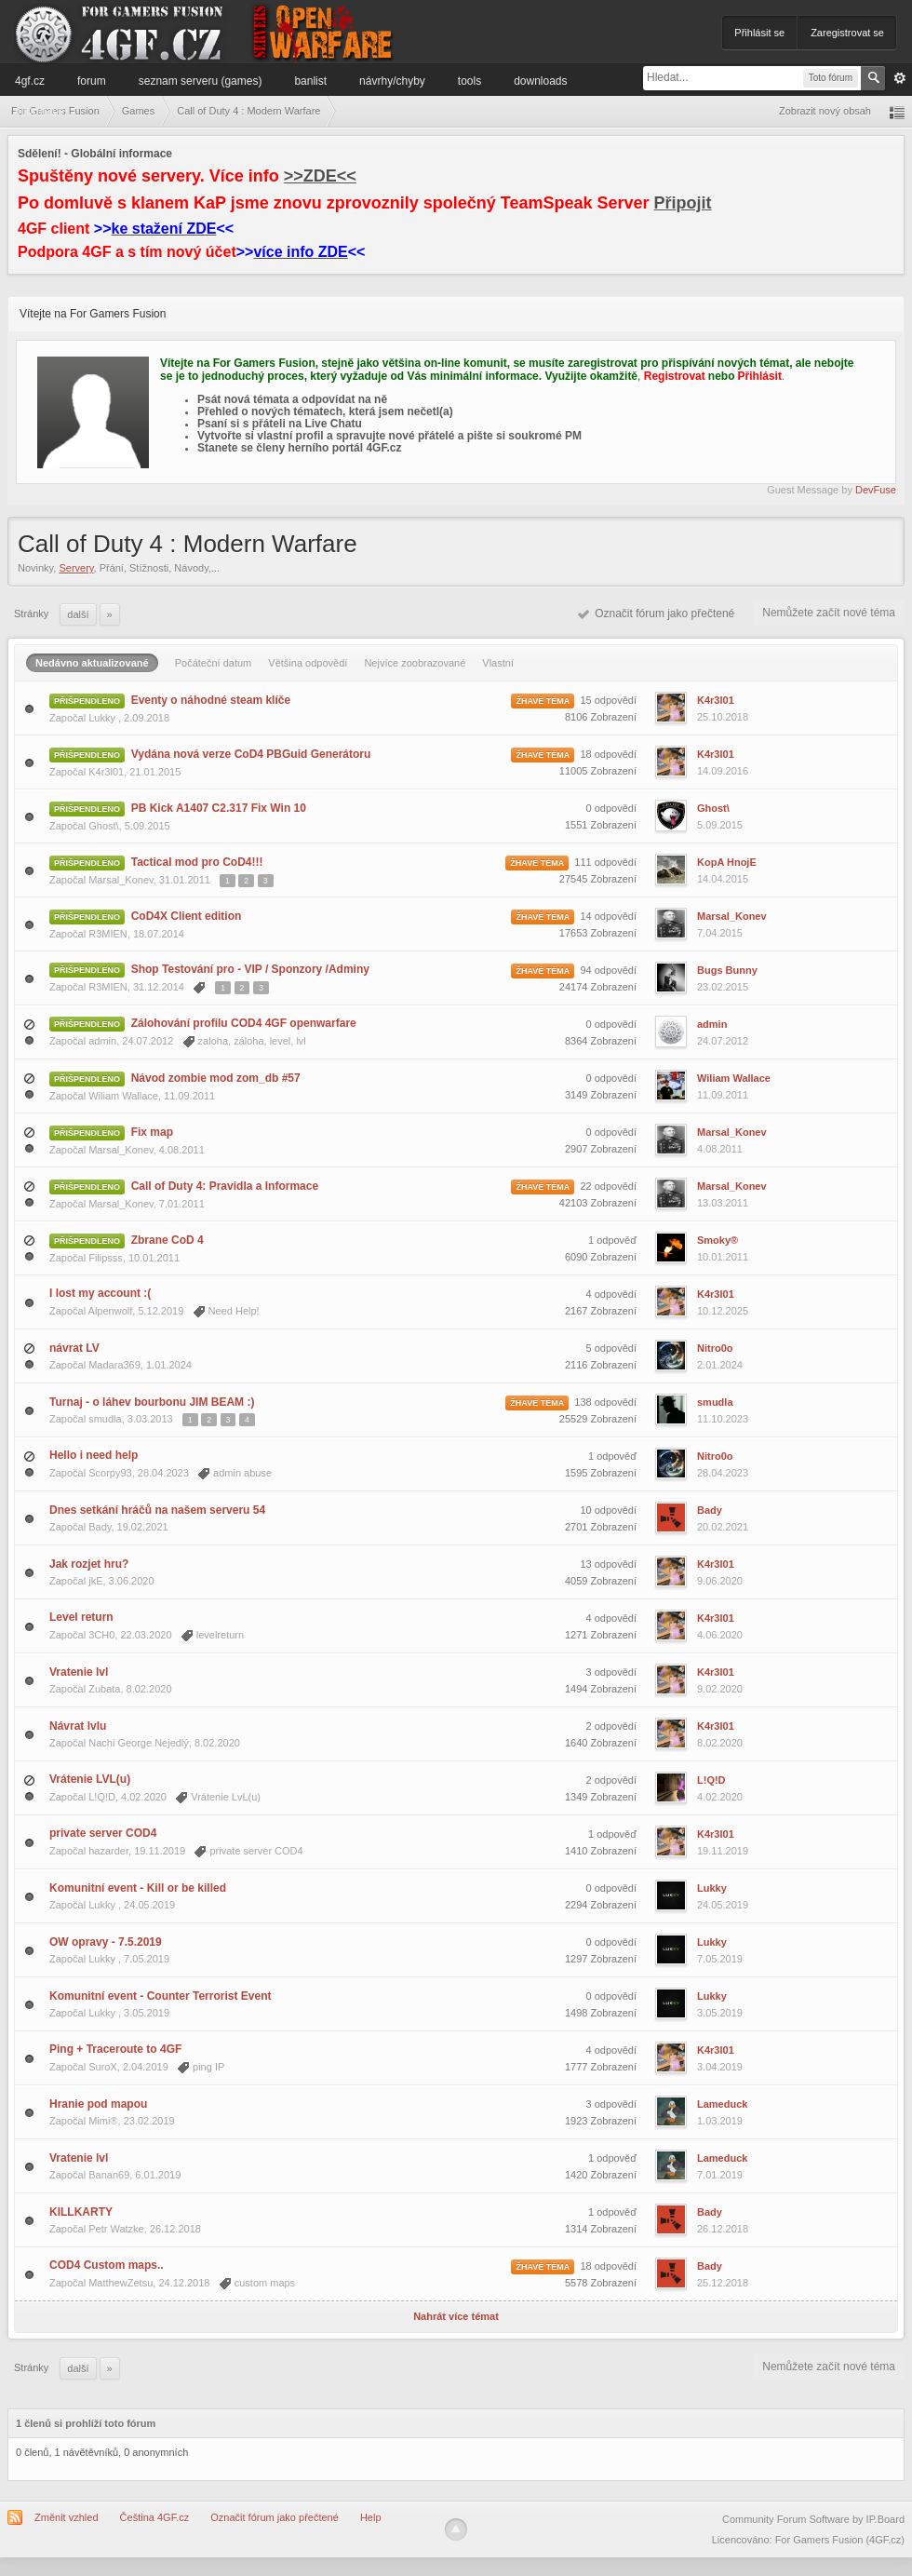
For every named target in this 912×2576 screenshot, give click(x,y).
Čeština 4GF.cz (155, 2517)
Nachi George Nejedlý (138, 1742)
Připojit (683, 203)
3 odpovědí (611, 1672)
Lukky (103, 717)
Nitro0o (715, 1348)
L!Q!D (101, 1796)
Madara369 (114, 1364)
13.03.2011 (722, 1202)
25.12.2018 (722, 2282)
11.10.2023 (722, 1418)
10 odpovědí (608, 1510)
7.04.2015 (720, 932)
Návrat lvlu (77, 1726)
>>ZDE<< (320, 176)
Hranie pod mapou (98, 2104)
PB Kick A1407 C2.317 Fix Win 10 (218, 808)
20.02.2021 (722, 1526)
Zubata (104, 1688)
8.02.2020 (720, 1742)
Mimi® (102, 2120)
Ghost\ (103, 825)
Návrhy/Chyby (392, 81)
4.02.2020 (720, 1796)
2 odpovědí (611, 1726)
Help (371, 2517)
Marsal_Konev (121, 879)
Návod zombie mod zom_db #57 (216, 1078)
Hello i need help (93, 1455)
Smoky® (717, 1240)
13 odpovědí (608, 1564)
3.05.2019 (720, 2012)
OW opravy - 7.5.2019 (105, 1942)
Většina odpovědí (307, 662)
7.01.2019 (720, 2174)
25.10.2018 (722, 716)
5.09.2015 (720, 824)
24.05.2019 (722, 1904)
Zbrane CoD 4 (167, 1240)
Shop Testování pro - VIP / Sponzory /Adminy (250, 969)
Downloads (540, 81)
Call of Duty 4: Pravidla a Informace (224, 1186)
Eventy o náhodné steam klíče (210, 700)
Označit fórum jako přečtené (656, 613)
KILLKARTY (81, 2212)
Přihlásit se (759, 32)
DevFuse (875, 489)
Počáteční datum (213, 662)
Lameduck (722, 2104)
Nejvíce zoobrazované (414, 662)
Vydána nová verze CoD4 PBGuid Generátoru (251, 754)
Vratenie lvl (78, 1672)
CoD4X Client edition (186, 916)
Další (77, 614)
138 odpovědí (605, 1402)
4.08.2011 (720, 1148)
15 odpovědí (608, 700)
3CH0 (101, 1634)
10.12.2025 (722, 1310)
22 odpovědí (608, 1186)
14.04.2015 (722, 878)
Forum (91, 81)
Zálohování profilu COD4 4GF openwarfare (243, 1023)
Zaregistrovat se (847, 32)
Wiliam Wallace (123, 1095)
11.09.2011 (722, 1094)
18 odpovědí (608, 754)
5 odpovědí (611, 1348)
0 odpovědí (611, 808)
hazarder (108, 1850)
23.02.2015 (722, 986)
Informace (39, 110)
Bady (99, 1526)
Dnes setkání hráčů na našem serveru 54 (157, 1510)
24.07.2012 (722, 1040)
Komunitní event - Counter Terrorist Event (160, 1996)
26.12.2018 (722, 2228)
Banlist (310, 81)
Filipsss (105, 1257)
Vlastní (498, 662)
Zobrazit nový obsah (825, 110)
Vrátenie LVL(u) (89, 1779)
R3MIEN (107, 933)
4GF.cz (30, 81)
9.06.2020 (720, 1580)
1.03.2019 (720, 2120)
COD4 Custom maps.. (106, 2265)
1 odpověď (612, 1240)
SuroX (102, 2066)
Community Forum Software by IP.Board (813, 2519)
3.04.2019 (720, 2066)
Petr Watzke (116, 2228)
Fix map (152, 1132)
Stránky (31, 613)
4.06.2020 (720, 1634)
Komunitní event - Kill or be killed (137, 1888)
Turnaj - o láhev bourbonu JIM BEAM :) (151, 1402)
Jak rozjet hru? (88, 1564)
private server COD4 (102, 1833)
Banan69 (108, 2174)
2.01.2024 (720, 1364)
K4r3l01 (715, 700)
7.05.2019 (720, 1958)
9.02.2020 (720, 1688)
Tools (469, 81)
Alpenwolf (110, 1310)
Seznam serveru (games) (200, 81)
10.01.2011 (722, 1256)
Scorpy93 (109, 1472)
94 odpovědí (608, 970)
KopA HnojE (727, 862)
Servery (76, 567)
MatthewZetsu (120, 2282)
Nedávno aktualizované (92, 662)
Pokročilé (900, 78)
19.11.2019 (722, 1850)
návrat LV (74, 1348)
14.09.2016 (722, 770)
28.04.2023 (722, 1472)
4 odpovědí (611, 1294)
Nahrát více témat (456, 2316)
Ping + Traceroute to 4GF (115, 2049)
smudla (104, 1418)
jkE (95, 1580)
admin (102, 1040)
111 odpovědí (605, 862)
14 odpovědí (608, 916)
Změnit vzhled (66, 2517)
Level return (81, 1617)
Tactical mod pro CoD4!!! (197, 862)
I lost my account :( (100, 1293)
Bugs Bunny (727, 970)
